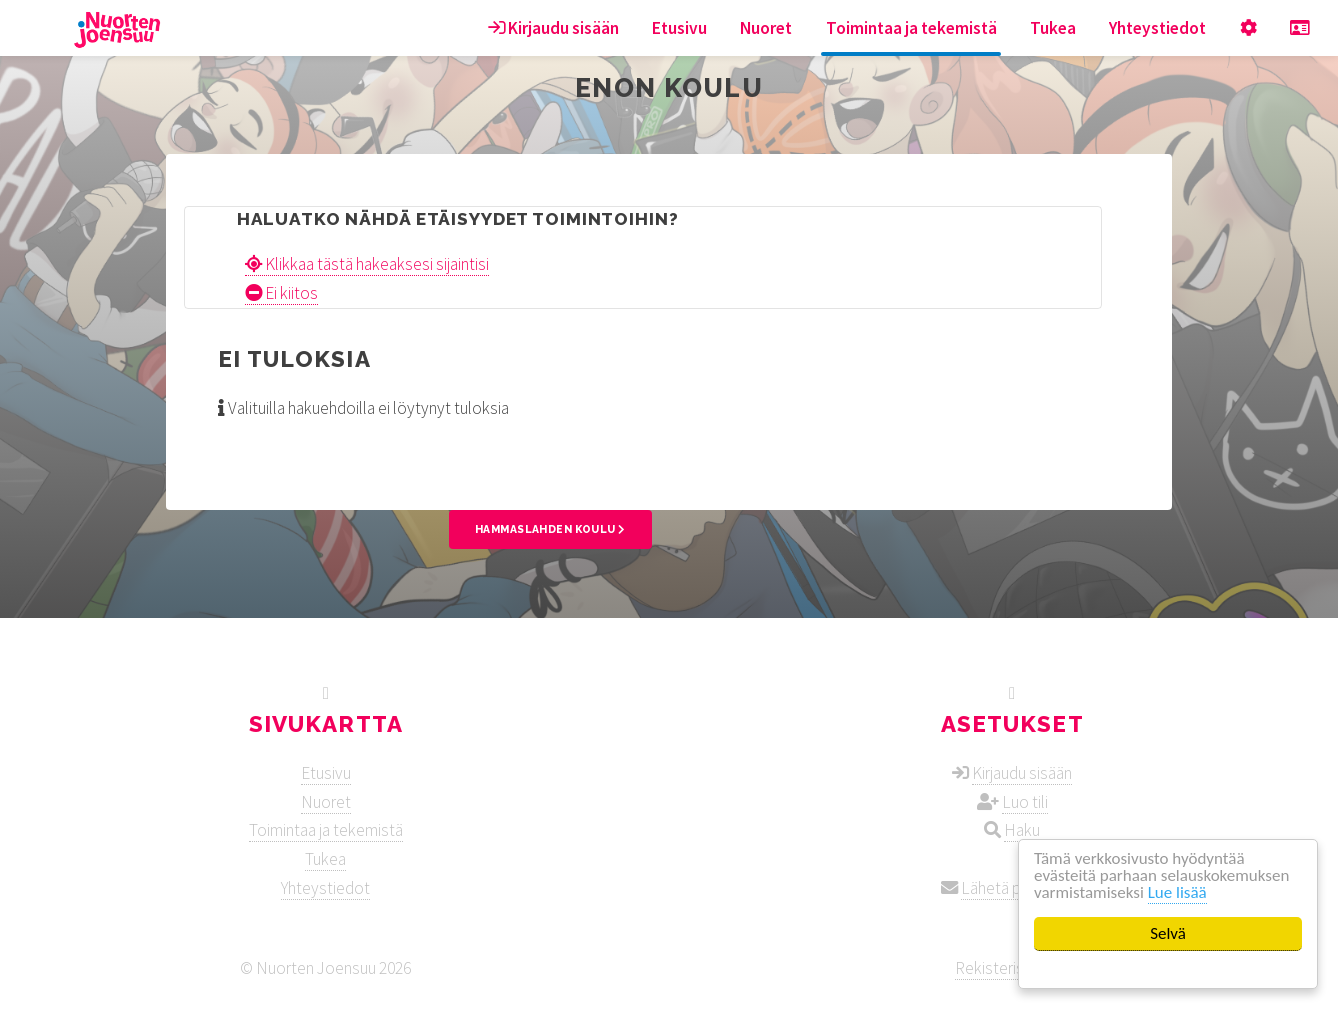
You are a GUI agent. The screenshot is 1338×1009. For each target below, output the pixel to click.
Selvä (1168, 933)
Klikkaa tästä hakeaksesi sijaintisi (367, 264)
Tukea (1053, 28)
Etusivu (679, 28)
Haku (1022, 830)
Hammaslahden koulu (550, 529)
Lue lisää (1177, 892)
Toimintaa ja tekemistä (911, 28)
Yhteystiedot (1157, 28)
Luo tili (1025, 802)
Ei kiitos (281, 293)
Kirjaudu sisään (553, 28)
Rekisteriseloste (1012, 968)
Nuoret (766, 28)
